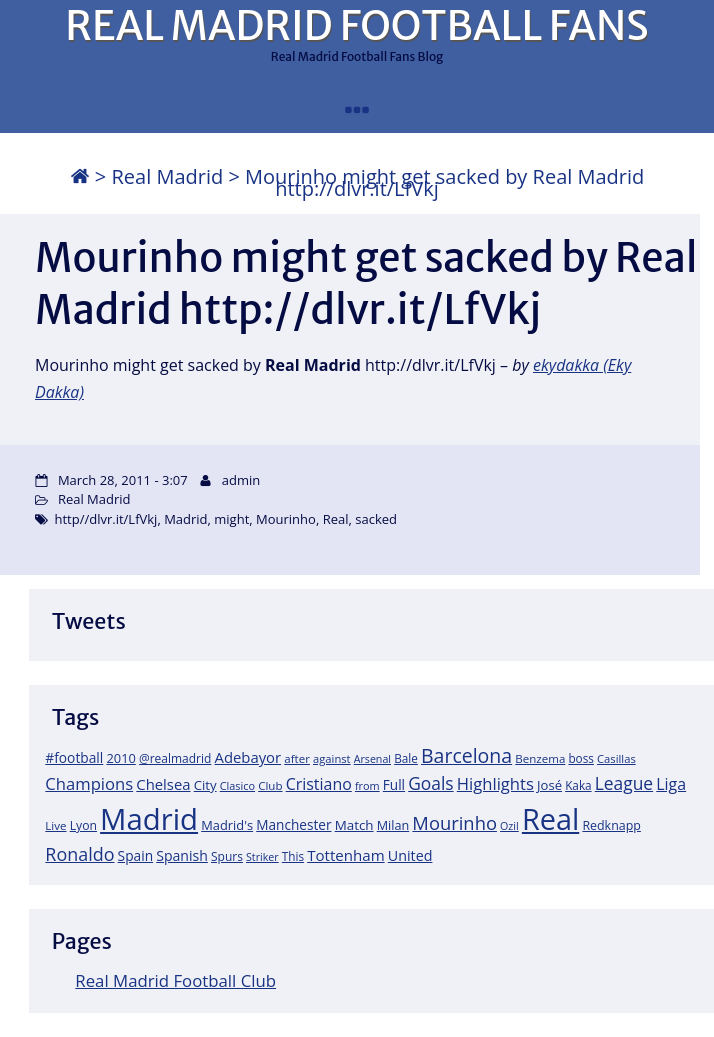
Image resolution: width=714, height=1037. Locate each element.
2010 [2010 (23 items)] (120, 758)
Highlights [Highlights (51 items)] (495, 783)
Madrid (185, 519)
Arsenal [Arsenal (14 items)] (372, 759)
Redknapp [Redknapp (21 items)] (611, 825)
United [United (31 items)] (410, 855)
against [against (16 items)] (332, 758)
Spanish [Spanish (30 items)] (182, 855)
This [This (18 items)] (293, 856)
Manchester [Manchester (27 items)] (293, 824)
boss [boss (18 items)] (581, 758)
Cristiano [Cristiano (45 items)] (319, 784)
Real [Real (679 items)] (550, 818)
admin (241, 480)
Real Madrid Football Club (175, 980)
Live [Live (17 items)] (55, 825)
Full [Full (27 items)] (394, 784)
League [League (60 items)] (624, 783)
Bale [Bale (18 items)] (406, 758)
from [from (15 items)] (367, 785)
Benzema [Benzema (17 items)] (540, 758)
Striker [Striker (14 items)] (262, 857)
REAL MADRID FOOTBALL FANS (356, 26)
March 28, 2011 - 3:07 (123, 480)
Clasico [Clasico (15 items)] (237, 785)
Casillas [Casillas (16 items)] (616, 758)
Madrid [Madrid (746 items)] (149, 819)
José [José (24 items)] (549, 785)
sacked (376, 519)
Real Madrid (167, 176)
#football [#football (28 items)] (74, 757)
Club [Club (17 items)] (270, 785)
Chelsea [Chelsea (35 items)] (163, 784)
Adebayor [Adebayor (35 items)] (248, 757)
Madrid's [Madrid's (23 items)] (227, 825)
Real (336, 519)
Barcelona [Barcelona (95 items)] (466, 755)
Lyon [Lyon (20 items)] (83, 825)
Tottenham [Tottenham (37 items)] (345, 855)
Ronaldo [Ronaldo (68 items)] (79, 854)
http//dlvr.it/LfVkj (105, 519)
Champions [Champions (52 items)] (89, 783)
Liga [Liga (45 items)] (671, 784)
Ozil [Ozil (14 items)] (509, 826)
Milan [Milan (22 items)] (393, 825)
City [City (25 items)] (205, 785)
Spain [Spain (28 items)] (136, 855)
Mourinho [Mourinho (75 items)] (454, 822)
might (231, 519)
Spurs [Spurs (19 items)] (227, 856)
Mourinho (286, 519)
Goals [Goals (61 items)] (430, 783)
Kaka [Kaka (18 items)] (578, 785)
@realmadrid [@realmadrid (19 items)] (175, 758)
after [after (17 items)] (297, 758)
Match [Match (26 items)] (354, 825)
